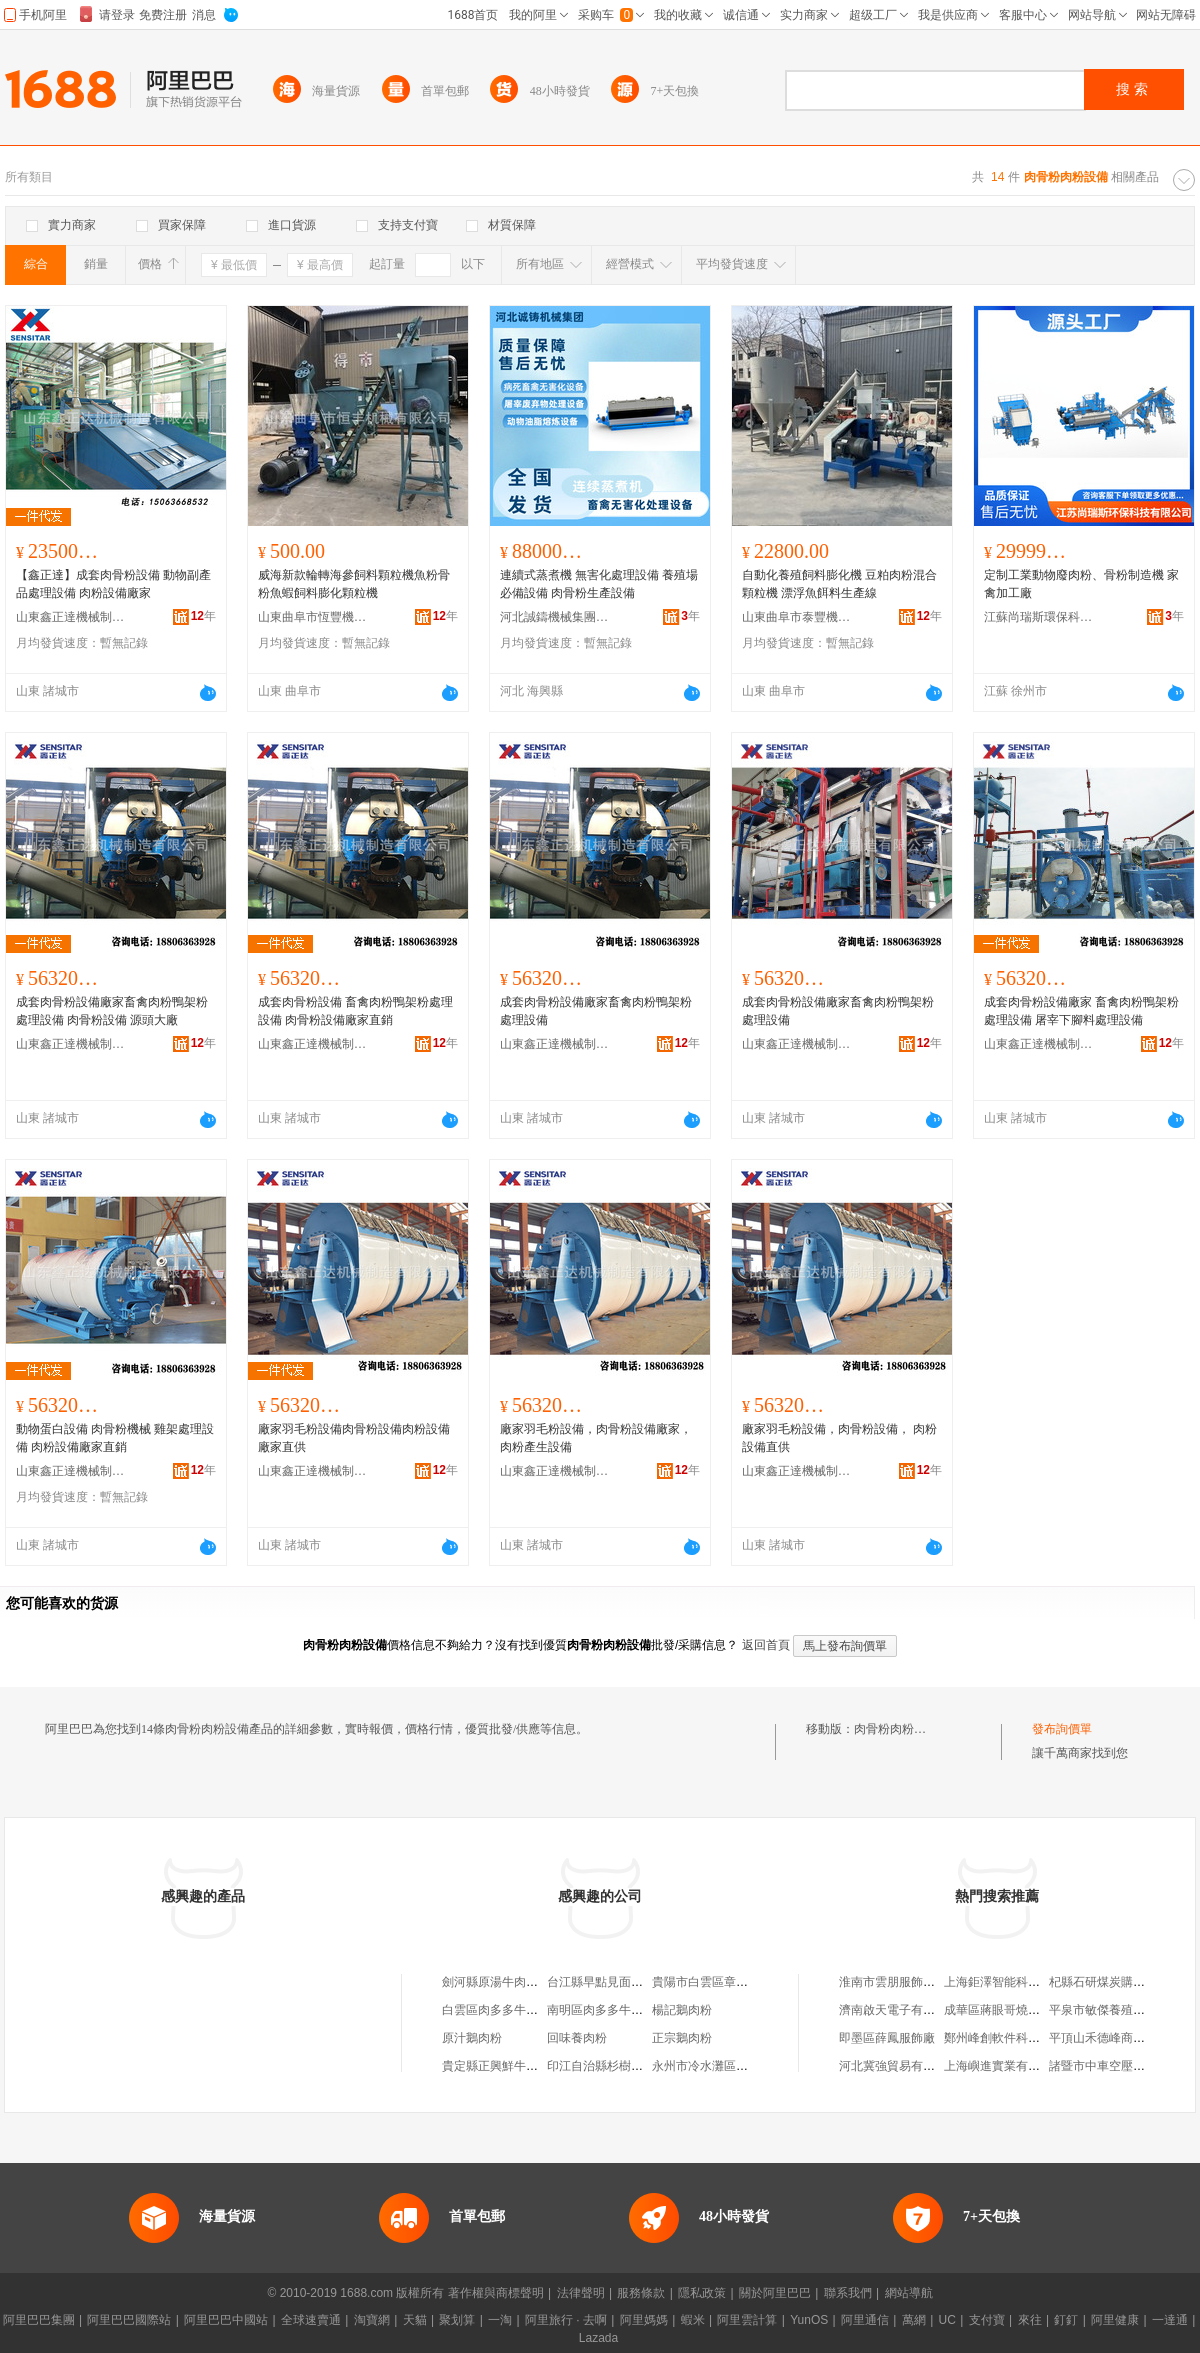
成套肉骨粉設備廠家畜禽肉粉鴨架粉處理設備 (596, 1011)
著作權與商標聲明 (496, 2293)
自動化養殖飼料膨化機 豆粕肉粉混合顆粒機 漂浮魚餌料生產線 (839, 584)
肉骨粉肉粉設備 (896, 1729)
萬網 (914, 2320)
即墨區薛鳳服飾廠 (887, 2038)
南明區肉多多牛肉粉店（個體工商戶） (649, 2010)
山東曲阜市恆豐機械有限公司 (313, 617)
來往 (1030, 2320)
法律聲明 (581, 2293)
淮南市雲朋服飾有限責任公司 (917, 1982)
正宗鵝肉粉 (682, 2038)
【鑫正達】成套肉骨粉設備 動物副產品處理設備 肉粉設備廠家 (113, 584)
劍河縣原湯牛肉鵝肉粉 (502, 1982)
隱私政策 (702, 2293)
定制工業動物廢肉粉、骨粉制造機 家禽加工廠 (1081, 584)
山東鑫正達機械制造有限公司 (71, 617)
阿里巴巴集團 (39, 2320)
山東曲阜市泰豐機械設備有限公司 (797, 617)
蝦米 (693, 2320)
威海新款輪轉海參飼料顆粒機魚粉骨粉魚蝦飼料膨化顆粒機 (354, 584)
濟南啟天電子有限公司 (899, 2010)
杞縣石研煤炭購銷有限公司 (1121, 1982)
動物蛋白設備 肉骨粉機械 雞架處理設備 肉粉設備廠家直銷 (115, 1438)
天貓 (415, 2320)
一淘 (500, 2320)
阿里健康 (1115, 2320)
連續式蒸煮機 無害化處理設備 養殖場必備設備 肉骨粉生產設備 (599, 584)
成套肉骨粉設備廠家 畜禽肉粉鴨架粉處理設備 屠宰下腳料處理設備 (1081, 1011)
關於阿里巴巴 (775, 2293)
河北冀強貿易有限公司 (899, 2066)
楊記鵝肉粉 (682, 2010)
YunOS (809, 2320)
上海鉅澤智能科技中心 (1004, 1982)
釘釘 (1066, 2320)
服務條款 (641, 2293)
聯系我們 (848, 2293)
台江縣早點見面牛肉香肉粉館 (625, 1982)
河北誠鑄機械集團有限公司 (555, 617)
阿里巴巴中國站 (226, 2320)
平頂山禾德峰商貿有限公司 (1121, 2038)
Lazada (598, 2338)
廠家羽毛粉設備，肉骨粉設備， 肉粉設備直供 (839, 1438)
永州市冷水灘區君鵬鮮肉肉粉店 (736, 2066)
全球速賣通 (311, 2320)
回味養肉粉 (577, 2038)
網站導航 (909, 2293)
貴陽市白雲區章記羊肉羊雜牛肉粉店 (748, 1982)
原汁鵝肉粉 (472, 2038)
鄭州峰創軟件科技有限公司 (1016, 2038)
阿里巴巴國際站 (129, 2320)
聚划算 (457, 2320)
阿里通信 (865, 2320)
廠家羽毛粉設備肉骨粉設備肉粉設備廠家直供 (354, 1438)
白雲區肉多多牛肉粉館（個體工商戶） (544, 2010)
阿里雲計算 (747, 2320)
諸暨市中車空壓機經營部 (1115, 2066)
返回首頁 (766, 1645)
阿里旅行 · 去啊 (566, 2320)
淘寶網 (372, 2320)
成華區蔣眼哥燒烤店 (998, 2010)
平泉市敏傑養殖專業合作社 (1121, 2010)
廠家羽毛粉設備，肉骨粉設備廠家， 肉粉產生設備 (596, 1438)
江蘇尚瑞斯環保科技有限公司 (1039, 617)
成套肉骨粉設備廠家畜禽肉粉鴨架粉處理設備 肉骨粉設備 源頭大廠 (112, 1011)
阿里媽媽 (644, 2320)
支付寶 (987, 2320)
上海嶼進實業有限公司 (1004, 2066)
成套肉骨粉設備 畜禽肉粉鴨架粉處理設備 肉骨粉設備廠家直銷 (355, 1011)
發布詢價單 (1062, 1729)
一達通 (1170, 2320)
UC (947, 2320)
